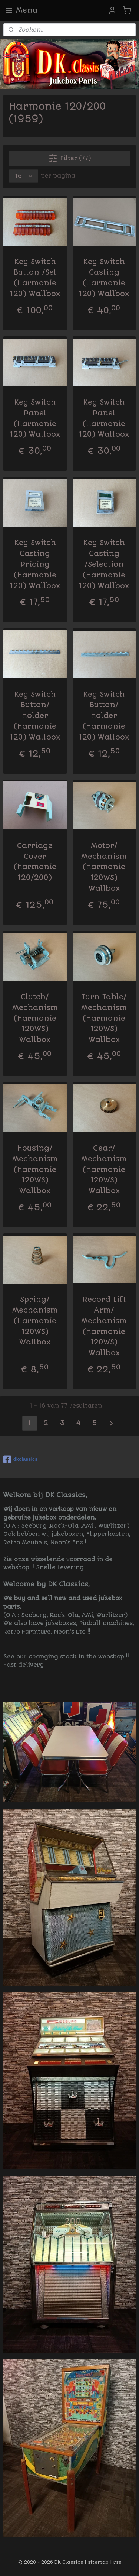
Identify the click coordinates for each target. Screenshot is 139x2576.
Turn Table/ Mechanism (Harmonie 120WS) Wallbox (104, 1018)
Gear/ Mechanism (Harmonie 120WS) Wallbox (104, 1169)
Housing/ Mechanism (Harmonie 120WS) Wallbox (35, 1169)
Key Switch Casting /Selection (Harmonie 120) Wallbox (104, 564)
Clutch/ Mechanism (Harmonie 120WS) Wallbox (35, 1018)
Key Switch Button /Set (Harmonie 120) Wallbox (35, 278)
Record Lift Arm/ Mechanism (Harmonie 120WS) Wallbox (104, 1326)
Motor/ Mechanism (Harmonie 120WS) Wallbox (104, 867)
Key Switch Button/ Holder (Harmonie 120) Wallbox (35, 715)
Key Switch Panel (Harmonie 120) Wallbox (35, 418)
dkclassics (20, 1459)
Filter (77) (70, 158)
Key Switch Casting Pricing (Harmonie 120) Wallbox (35, 564)
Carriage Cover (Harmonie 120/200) (35, 861)
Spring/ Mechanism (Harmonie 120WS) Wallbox (35, 1321)
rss (117, 2562)
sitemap (98, 2562)
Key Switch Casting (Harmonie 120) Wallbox (104, 278)
